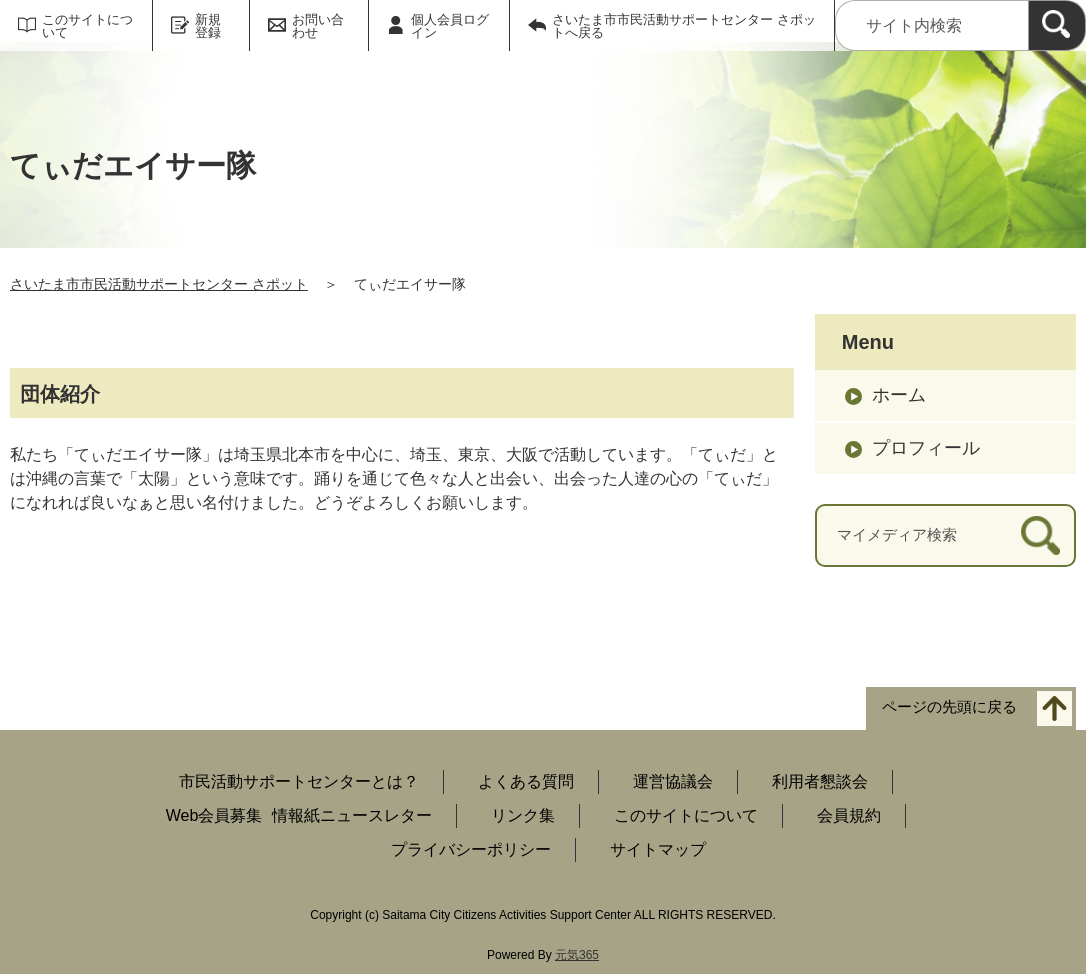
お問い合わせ (318, 26)
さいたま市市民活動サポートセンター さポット (159, 284)
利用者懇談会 (820, 781)
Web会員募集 (214, 815)
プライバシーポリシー (471, 849)
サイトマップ (658, 849)
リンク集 (523, 815)
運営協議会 (673, 781)
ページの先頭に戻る (949, 706)
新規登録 (208, 26)
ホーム (899, 395)
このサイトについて (87, 26)
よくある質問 (526, 781)
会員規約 (849, 815)
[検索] (1057, 25)
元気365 (577, 955)
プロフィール (926, 448)
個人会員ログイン (450, 26)
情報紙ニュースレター (352, 815)
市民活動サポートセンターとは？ (299, 781)
